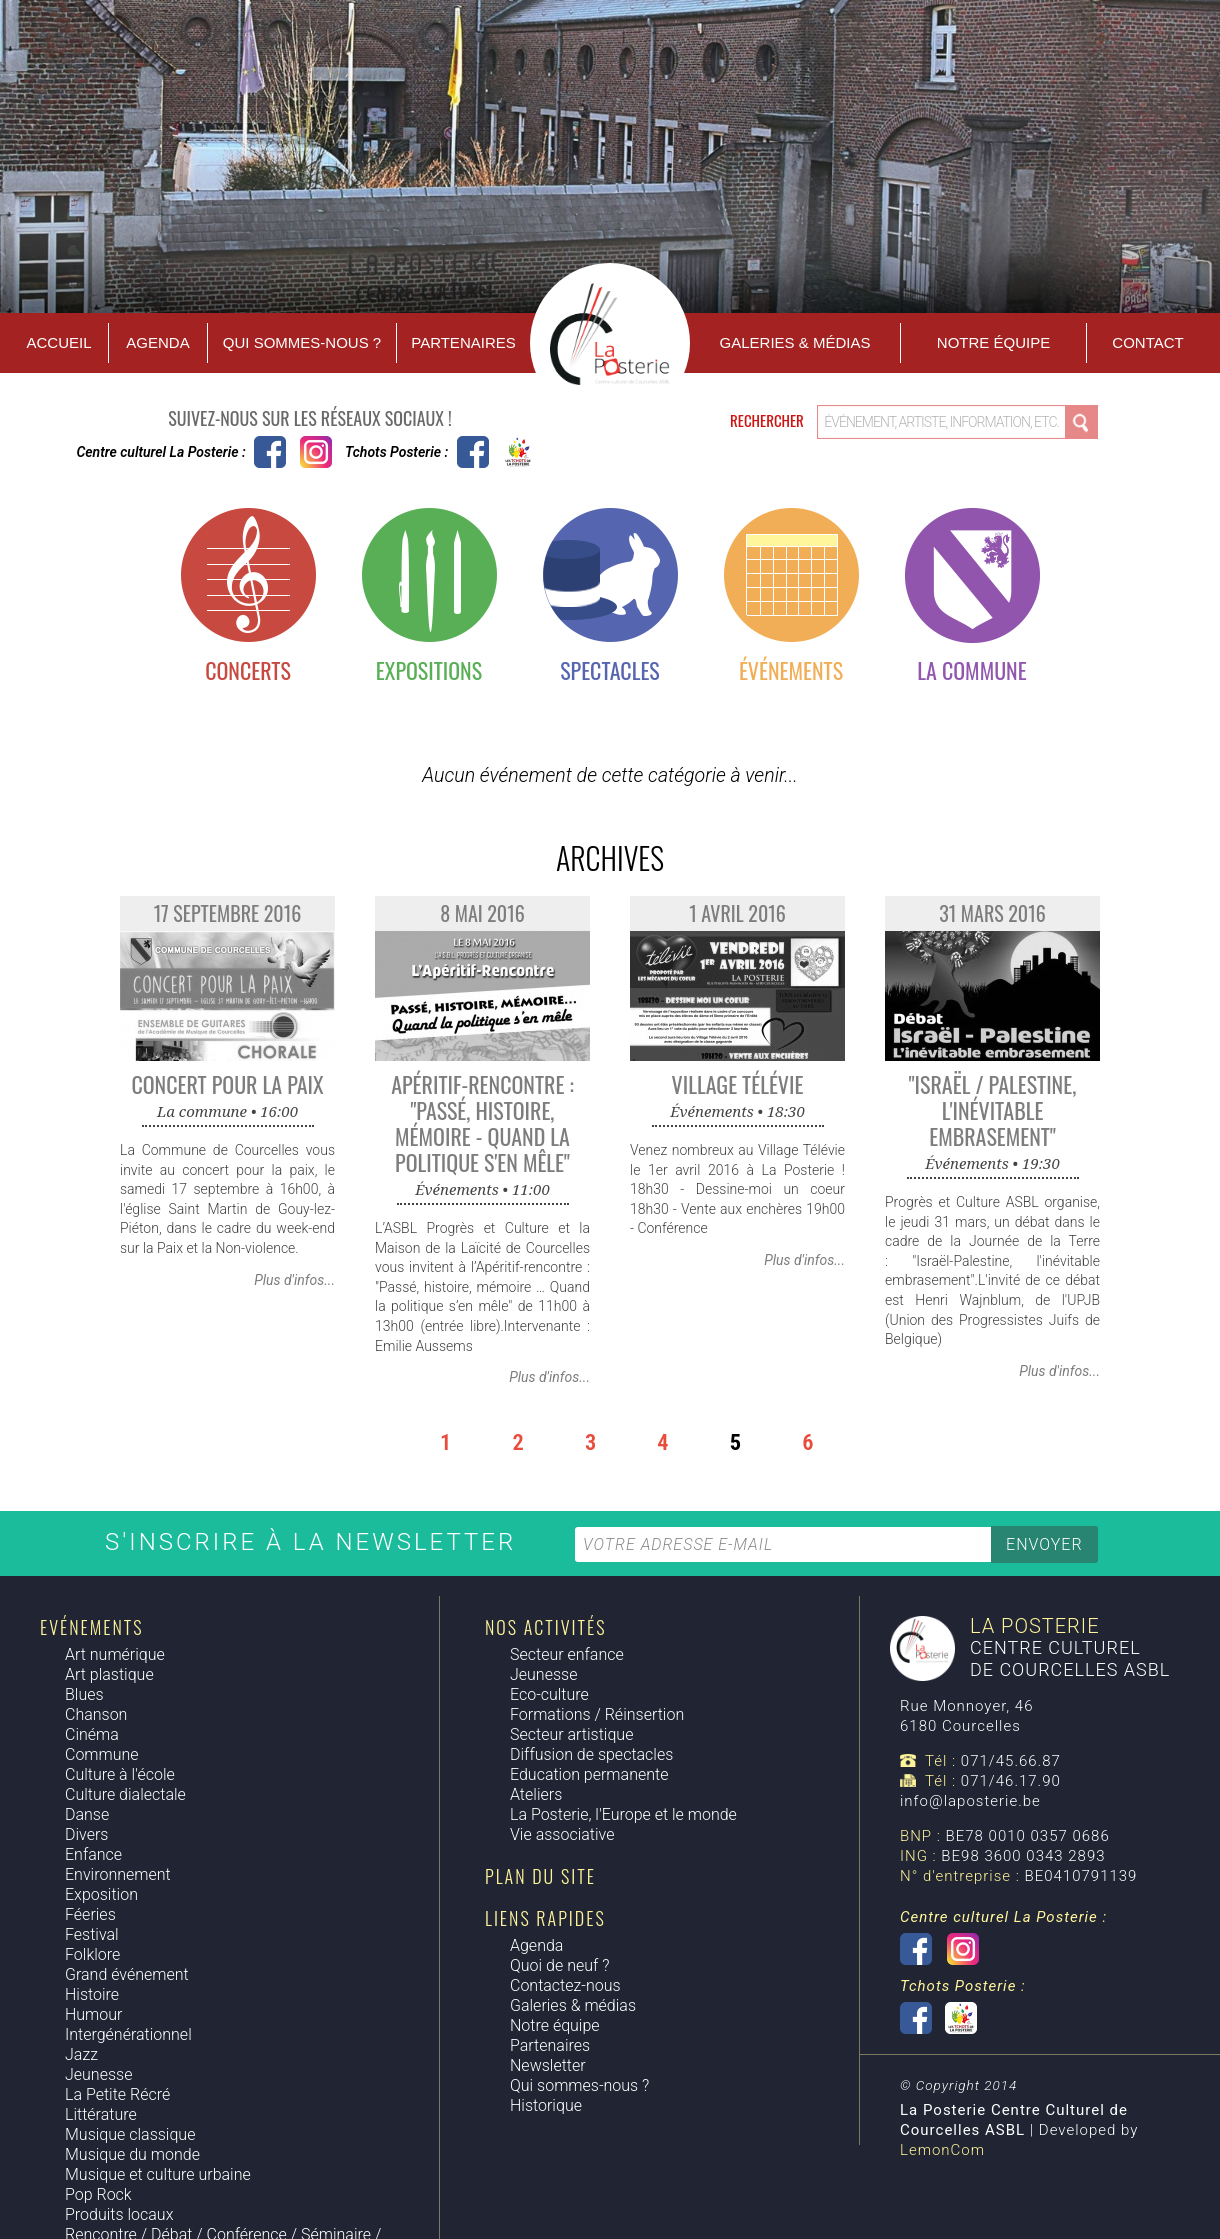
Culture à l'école (120, 1774)
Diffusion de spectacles (591, 1754)
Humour (93, 2014)
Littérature (101, 2114)
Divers (86, 1834)
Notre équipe (993, 342)
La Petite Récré (117, 2094)
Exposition (101, 1894)
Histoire (92, 1994)
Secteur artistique (571, 1734)
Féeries (90, 1914)
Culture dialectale (125, 1794)
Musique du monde (132, 2154)
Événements (791, 670)
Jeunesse (98, 2074)
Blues (84, 1694)
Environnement (118, 1874)
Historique (546, 2105)
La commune (971, 670)
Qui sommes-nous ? (302, 342)
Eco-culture (549, 1694)
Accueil (58, 342)
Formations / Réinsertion (597, 1714)
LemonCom (942, 2150)
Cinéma (92, 1734)
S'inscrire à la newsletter (315, 1542)
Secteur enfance (567, 1654)
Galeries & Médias (795, 342)
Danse (87, 1814)
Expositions (429, 670)
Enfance (93, 1854)
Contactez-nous (565, 1985)
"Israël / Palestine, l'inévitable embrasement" (993, 1110)
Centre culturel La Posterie (270, 452)
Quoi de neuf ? (559, 1965)
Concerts (248, 670)
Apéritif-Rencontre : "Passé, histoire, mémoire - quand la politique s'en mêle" (482, 1123)
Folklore (92, 1954)
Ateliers (536, 1794)
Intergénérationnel (128, 2034)
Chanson (96, 1714)
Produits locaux (119, 2214)
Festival (92, 1934)
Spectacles (610, 670)
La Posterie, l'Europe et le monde (623, 1814)
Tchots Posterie (495, 452)
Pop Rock (98, 2194)
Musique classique (130, 2134)
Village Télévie (738, 1084)
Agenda (157, 342)
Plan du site (540, 1876)
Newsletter (548, 2065)
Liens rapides (545, 1918)
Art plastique (109, 1674)
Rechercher (768, 420)
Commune (102, 1754)
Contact (1147, 342)
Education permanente (589, 1774)
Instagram (316, 452)
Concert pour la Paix (227, 1084)
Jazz (81, 2054)
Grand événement (127, 1974)
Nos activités (545, 1627)
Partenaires (463, 342)
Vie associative (562, 1834)
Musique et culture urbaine (158, 2174)
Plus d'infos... (294, 1280)
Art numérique (115, 1654)
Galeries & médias (573, 2005)
